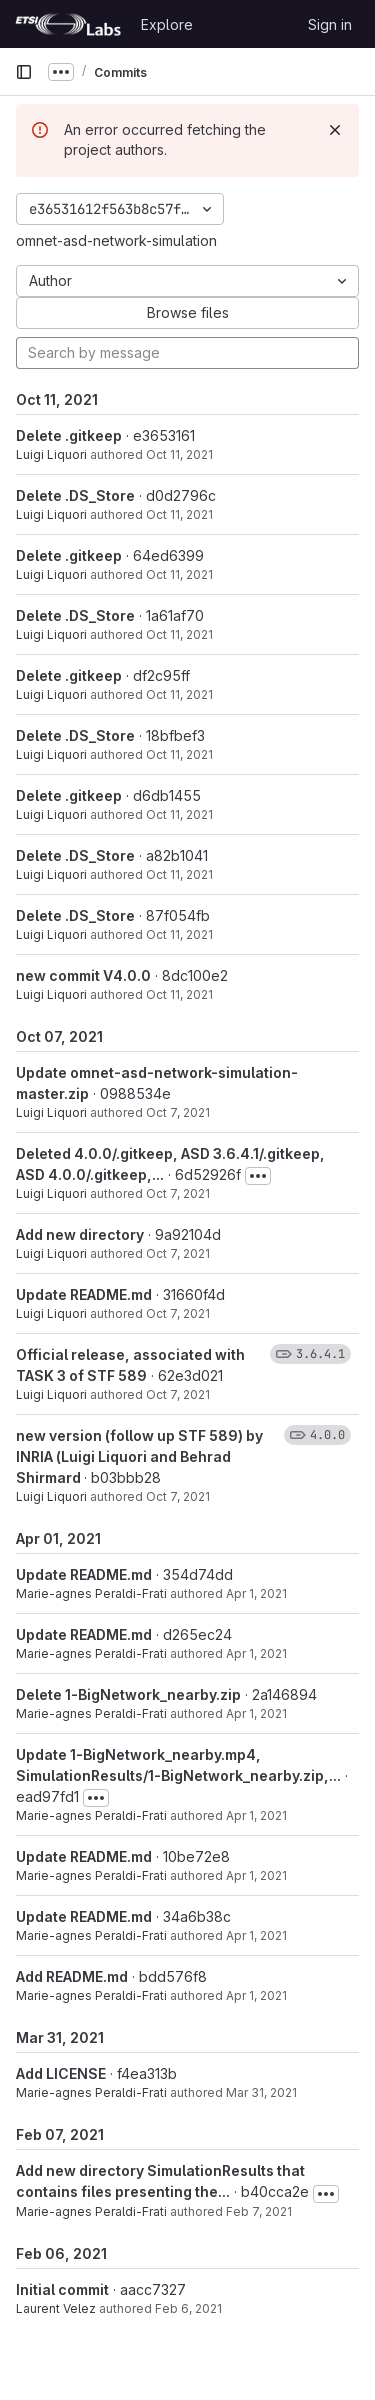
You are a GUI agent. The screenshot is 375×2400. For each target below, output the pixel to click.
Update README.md (84, 1294)
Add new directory (80, 1234)
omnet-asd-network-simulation (116, 240)
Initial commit (62, 2289)
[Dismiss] (335, 130)
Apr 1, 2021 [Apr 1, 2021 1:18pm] (256, 1653)
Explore (167, 24)
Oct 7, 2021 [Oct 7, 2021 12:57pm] (178, 1253)
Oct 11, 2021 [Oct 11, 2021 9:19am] (179, 874)
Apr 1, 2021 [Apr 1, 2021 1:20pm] (256, 1593)
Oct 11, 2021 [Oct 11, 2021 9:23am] (179, 454)
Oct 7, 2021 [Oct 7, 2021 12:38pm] (178, 1394)
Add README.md (72, 1976)
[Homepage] (68, 24)
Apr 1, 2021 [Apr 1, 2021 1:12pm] (256, 1815)
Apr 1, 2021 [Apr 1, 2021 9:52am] (256, 1875)
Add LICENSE (61, 2073)
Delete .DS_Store (75, 495)
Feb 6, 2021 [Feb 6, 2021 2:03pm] (188, 2308)
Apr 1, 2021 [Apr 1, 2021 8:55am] (256, 1995)
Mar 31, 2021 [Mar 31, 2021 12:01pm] (261, 2092)
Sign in (330, 24)
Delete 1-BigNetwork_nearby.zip (128, 1694)
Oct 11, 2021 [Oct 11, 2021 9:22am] (179, 574)
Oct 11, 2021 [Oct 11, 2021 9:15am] (179, 994)
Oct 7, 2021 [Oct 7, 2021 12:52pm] (178, 1313)
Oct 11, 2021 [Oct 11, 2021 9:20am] (179, 694)
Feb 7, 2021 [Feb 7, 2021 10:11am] (259, 2211)
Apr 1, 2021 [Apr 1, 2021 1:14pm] (256, 1713)
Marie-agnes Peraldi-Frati (91, 1593)
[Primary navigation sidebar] (24, 72)
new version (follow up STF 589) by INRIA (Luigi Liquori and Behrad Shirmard (139, 1456)
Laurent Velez (56, 2308)
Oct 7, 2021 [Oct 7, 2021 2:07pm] (178, 1112)
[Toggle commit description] (258, 1176)
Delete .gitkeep (69, 435)
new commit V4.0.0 (83, 975)
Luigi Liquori (51, 454)
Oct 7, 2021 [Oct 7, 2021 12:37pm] (178, 1496)
